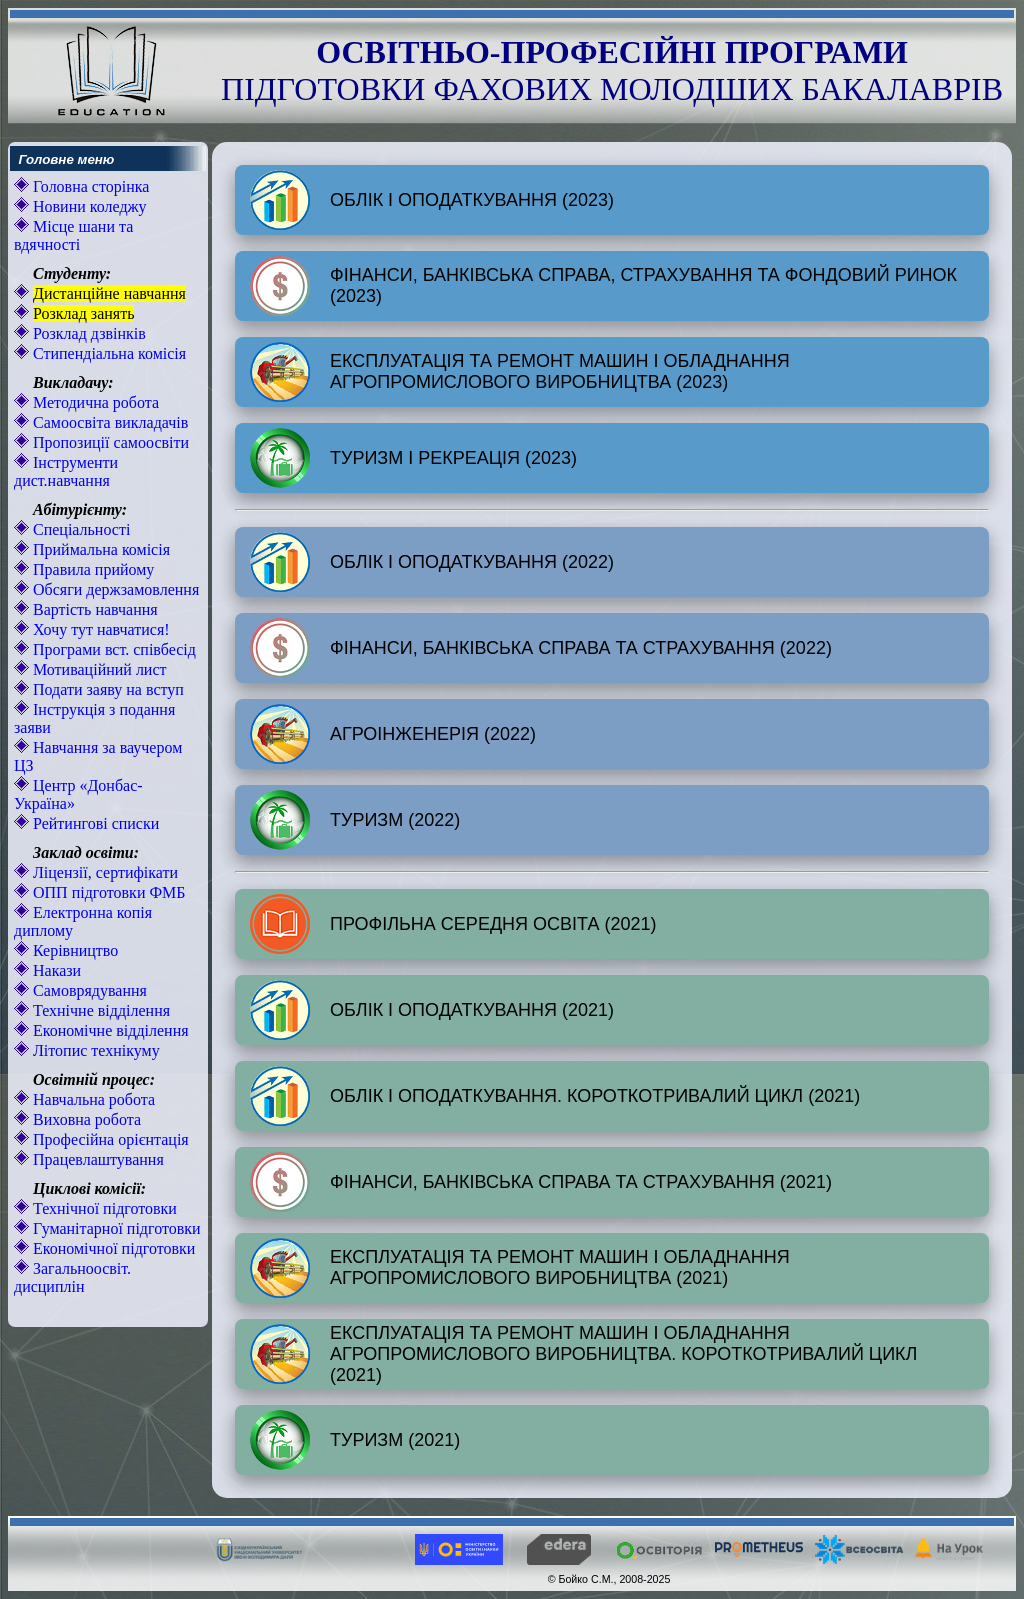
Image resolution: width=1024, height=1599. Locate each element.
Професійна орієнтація (109, 1139)
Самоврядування (88, 990)
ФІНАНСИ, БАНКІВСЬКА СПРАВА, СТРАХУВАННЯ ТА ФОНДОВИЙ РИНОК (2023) (603, 286)
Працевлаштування (96, 1159)
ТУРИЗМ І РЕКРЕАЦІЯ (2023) (413, 458)
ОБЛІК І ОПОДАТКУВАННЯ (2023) (432, 200)
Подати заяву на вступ (106, 689)
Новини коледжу (88, 206)
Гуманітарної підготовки (115, 1228)
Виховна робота (85, 1119)
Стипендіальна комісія (107, 353)
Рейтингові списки (94, 823)
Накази (55, 970)
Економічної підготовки (112, 1248)
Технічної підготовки (103, 1208)
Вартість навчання (93, 609)
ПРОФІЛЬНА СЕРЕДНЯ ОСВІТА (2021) (453, 924)
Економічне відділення (109, 1030)
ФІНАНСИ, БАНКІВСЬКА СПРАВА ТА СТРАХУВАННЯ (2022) (541, 648)
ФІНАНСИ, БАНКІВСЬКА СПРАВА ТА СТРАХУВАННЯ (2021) (541, 1182)
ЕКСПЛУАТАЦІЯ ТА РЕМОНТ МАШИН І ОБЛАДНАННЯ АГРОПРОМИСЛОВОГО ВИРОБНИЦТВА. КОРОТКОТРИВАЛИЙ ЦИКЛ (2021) (583, 1354)
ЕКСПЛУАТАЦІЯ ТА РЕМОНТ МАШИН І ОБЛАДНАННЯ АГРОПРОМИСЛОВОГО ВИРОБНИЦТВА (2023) (520, 372)
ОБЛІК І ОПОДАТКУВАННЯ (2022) (432, 562)
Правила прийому (91, 569)
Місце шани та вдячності (73, 235)
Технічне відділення (99, 1010)
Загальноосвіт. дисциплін (72, 1277)
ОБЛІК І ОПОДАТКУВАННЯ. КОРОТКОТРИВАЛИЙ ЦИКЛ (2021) (555, 1096)
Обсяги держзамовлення (114, 589)
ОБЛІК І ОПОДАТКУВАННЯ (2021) (432, 1010)
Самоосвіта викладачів (108, 422)
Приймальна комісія (99, 549)
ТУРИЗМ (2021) (355, 1440)
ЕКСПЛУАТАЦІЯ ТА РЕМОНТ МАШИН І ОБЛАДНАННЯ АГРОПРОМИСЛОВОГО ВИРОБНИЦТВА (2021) (520, 1268)
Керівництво (73, 950)
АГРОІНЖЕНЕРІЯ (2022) (393, 734)
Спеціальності (79, 529)
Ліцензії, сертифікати (103, 872)
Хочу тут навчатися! (99, 629)
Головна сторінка (89, 186)
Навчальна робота (92, 1099)
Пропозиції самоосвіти (109, 442)
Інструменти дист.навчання (66, 471)
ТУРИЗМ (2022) (355, 820)
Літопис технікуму (94, 1050)
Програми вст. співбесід (112, 649)
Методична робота (94, 402)
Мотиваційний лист (98, 669)
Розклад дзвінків (87, 333)
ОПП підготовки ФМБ (107, 892)
